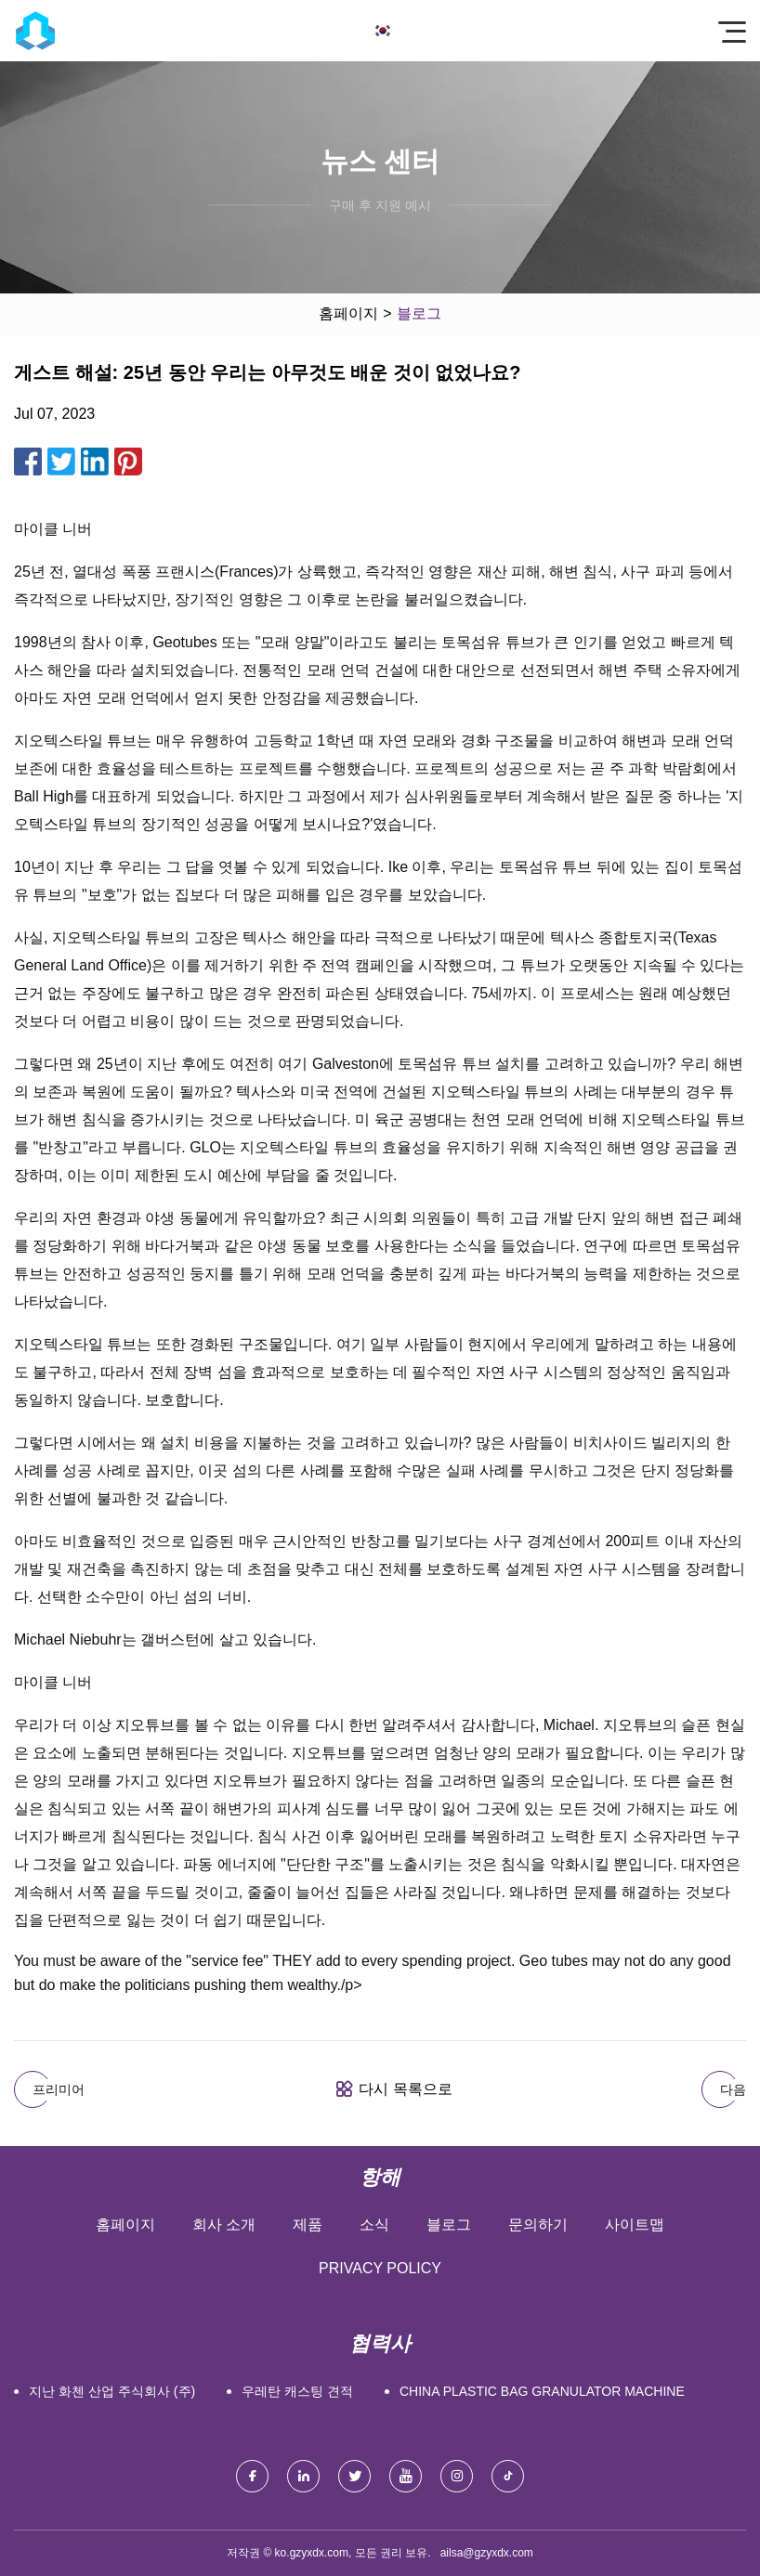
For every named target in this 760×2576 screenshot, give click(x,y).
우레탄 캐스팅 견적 (297, 2391)
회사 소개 (224, 2224)
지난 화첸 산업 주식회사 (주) (112, 2391)
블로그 (448, 2224)
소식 (374, 2224)
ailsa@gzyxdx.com (486, 2552)
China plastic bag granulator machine (542, 2391)
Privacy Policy (380, 2268)
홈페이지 (348, 313)
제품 (307, 2224)
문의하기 (538, 2224)
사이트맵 (634, 2224)
